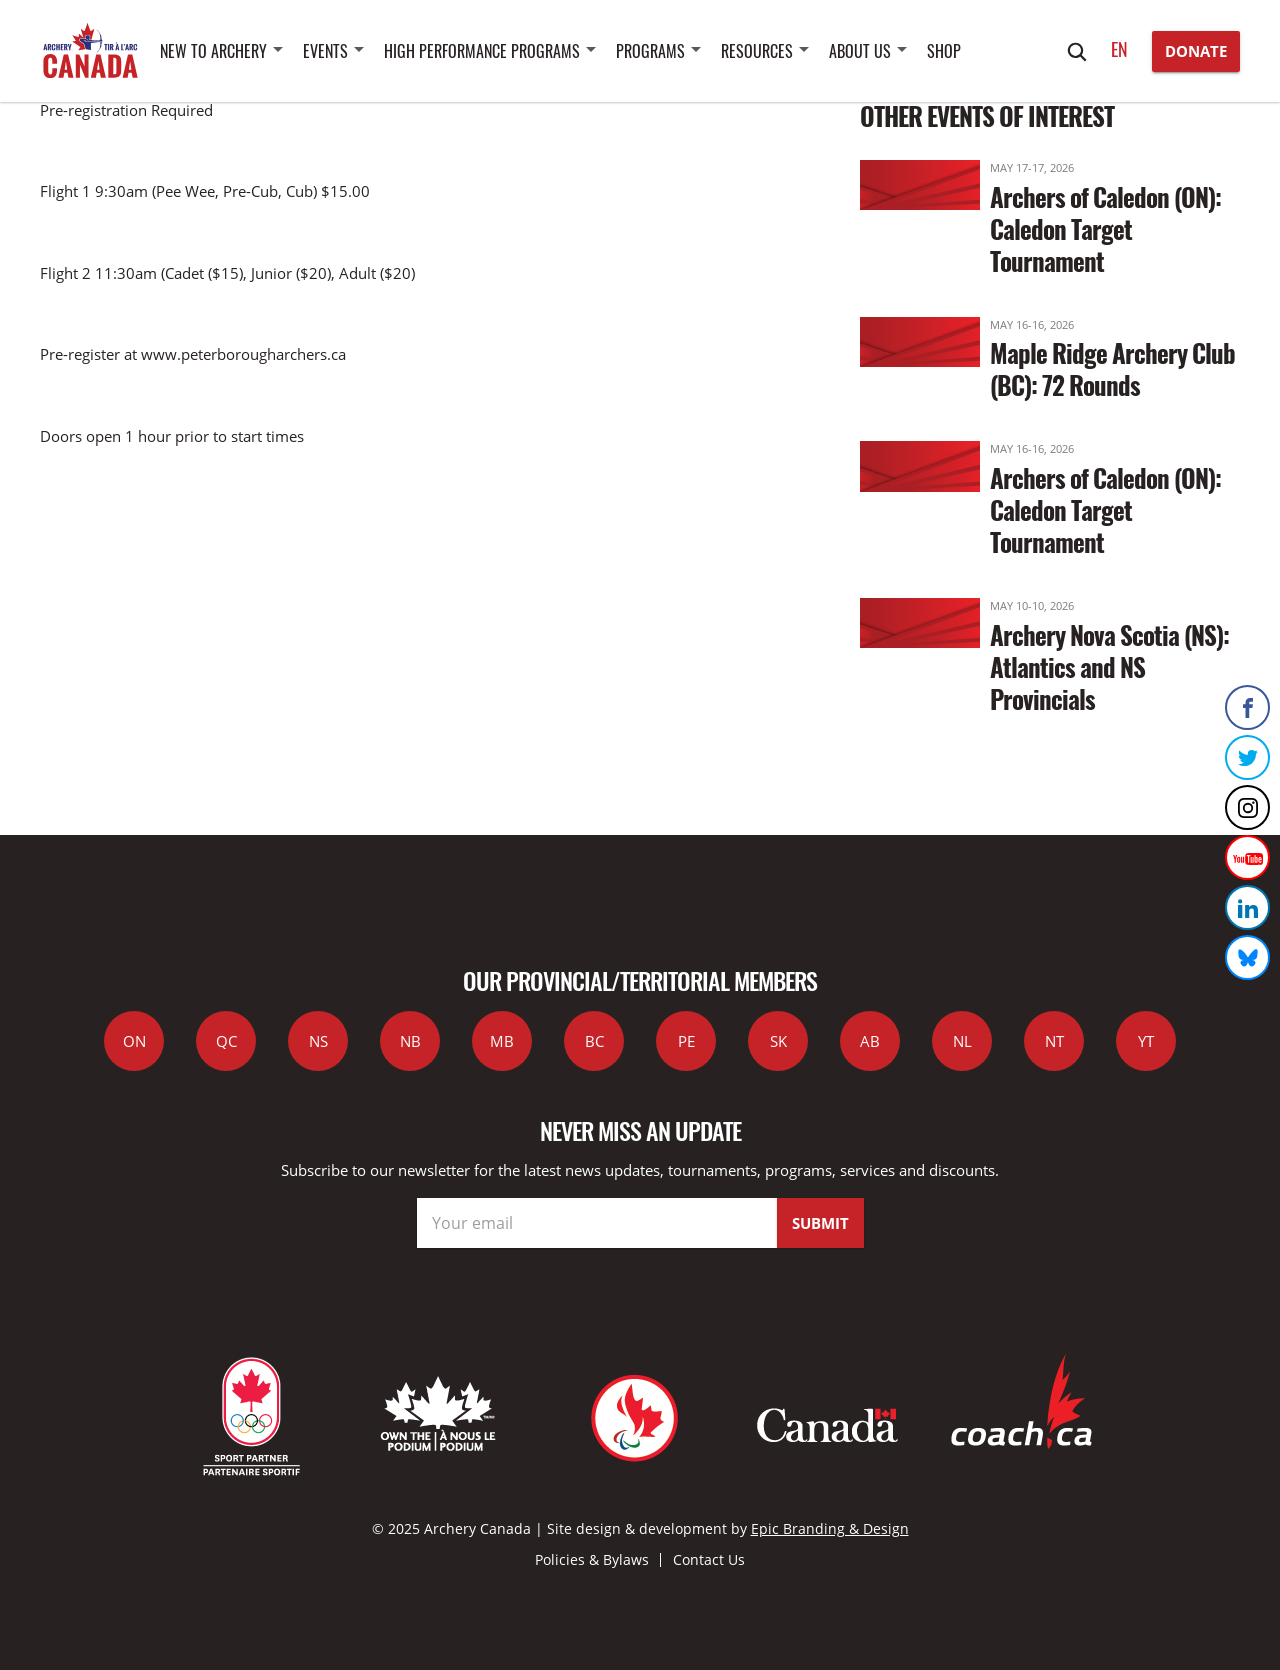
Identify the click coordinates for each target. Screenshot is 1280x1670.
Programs (650, 51)
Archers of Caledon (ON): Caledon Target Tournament (1105, 228)
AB (870, 1041)
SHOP (944, 51)
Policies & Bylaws (592, 1559)
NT (1054, 1041)
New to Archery (213, 51)
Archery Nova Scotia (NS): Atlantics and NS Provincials (1109, 666)
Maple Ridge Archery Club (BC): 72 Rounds (1112, 368)
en (1119, 49)
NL (962, 1041)
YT (1146, 1041)
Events (325, 51)
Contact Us (709, 1559)
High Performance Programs (482, 51)
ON (134, 1041)
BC (594, 1041)
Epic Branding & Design (830, 1528)
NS (318, 1041)
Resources (757, 51)
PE (686, 1041)
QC (226, 1041)
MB (502, 1041)
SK (778, 1041)
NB (410, 1041)
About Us (860, 51)
